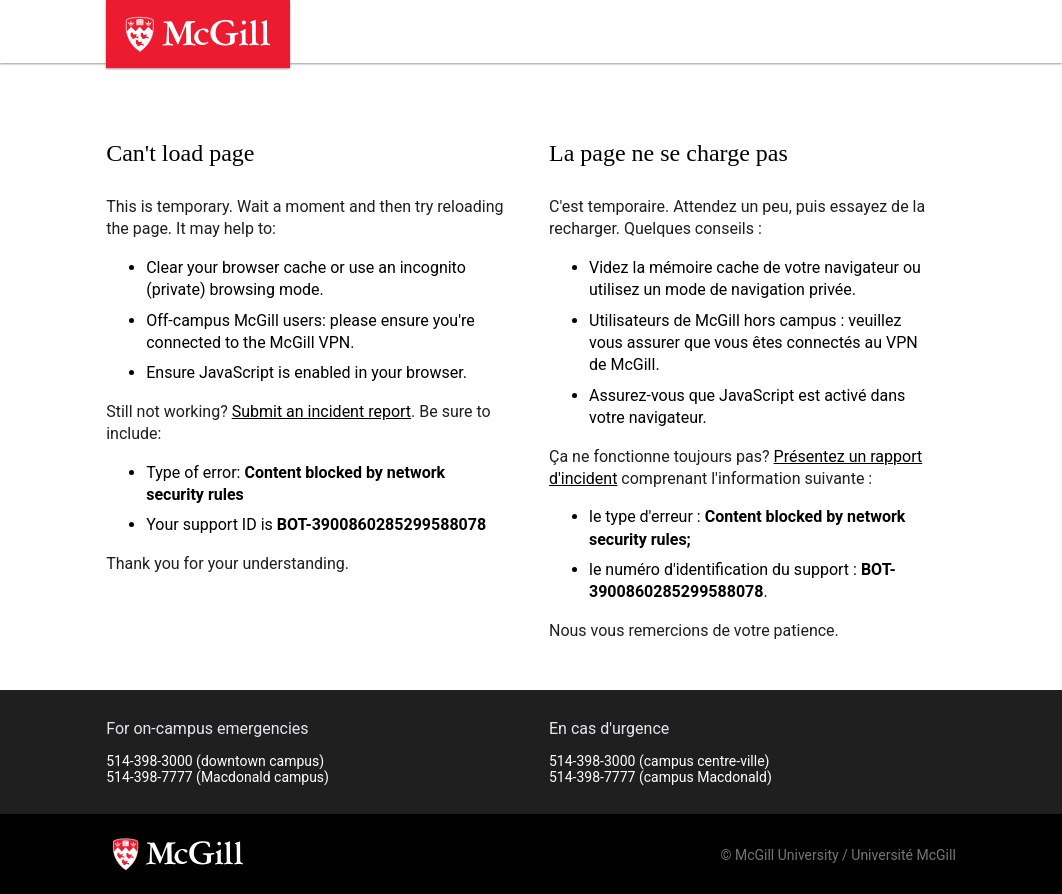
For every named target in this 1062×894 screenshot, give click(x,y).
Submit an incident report (321, 411)
